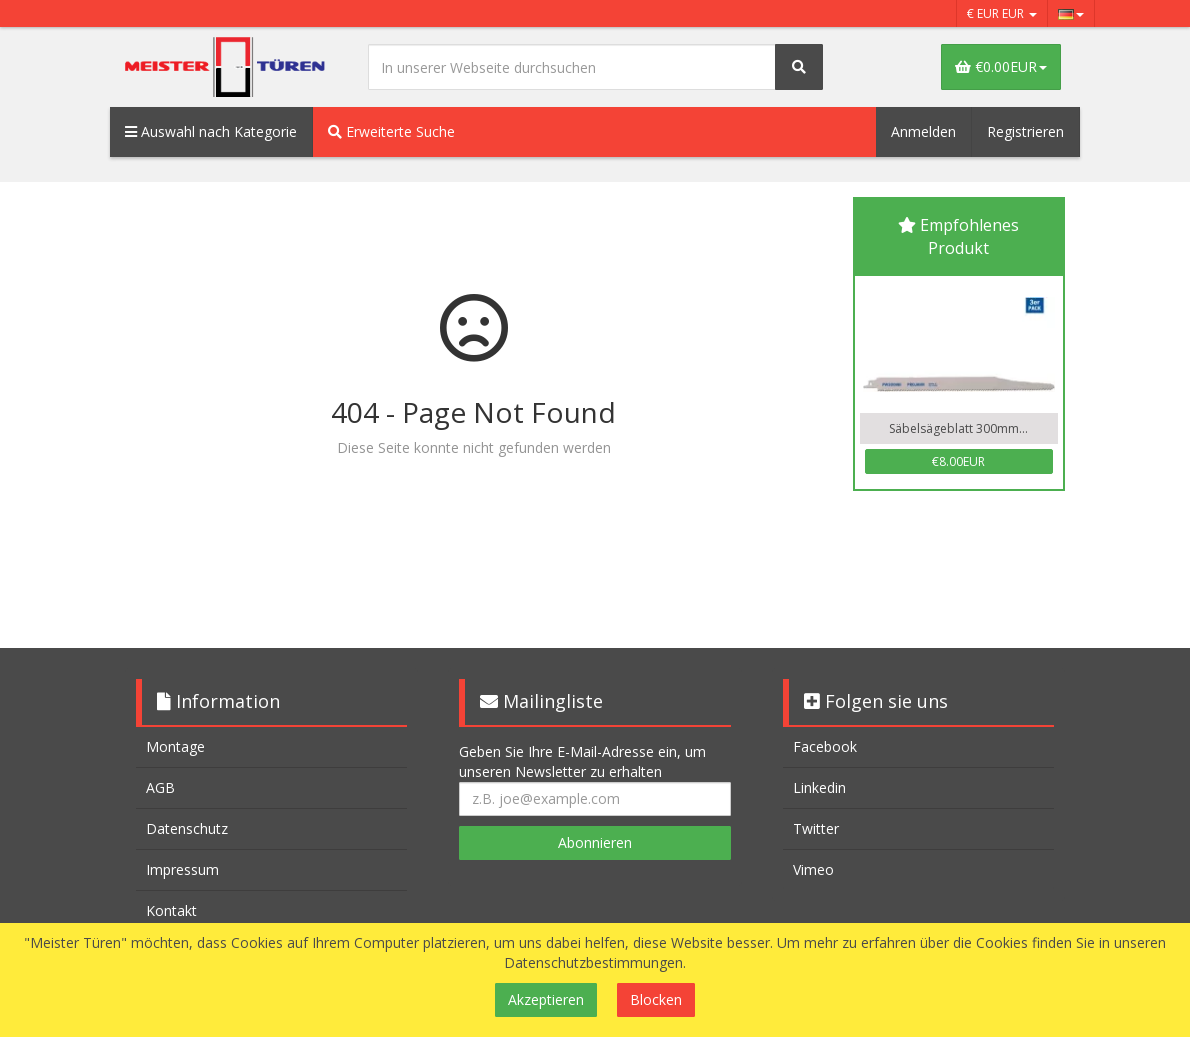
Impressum (182, 869)
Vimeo (813, 869)
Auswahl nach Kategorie (211, 131)
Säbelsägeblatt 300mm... (958, 428)
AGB (160, 787)
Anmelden (923, 131)
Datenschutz (187, 828)
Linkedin (819, 787)
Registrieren (1025, 131)
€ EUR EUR (1002, 13)
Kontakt (171, 910)
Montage (175, 746)
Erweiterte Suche (391, 131)
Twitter (816, 828)
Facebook (825, 746)
